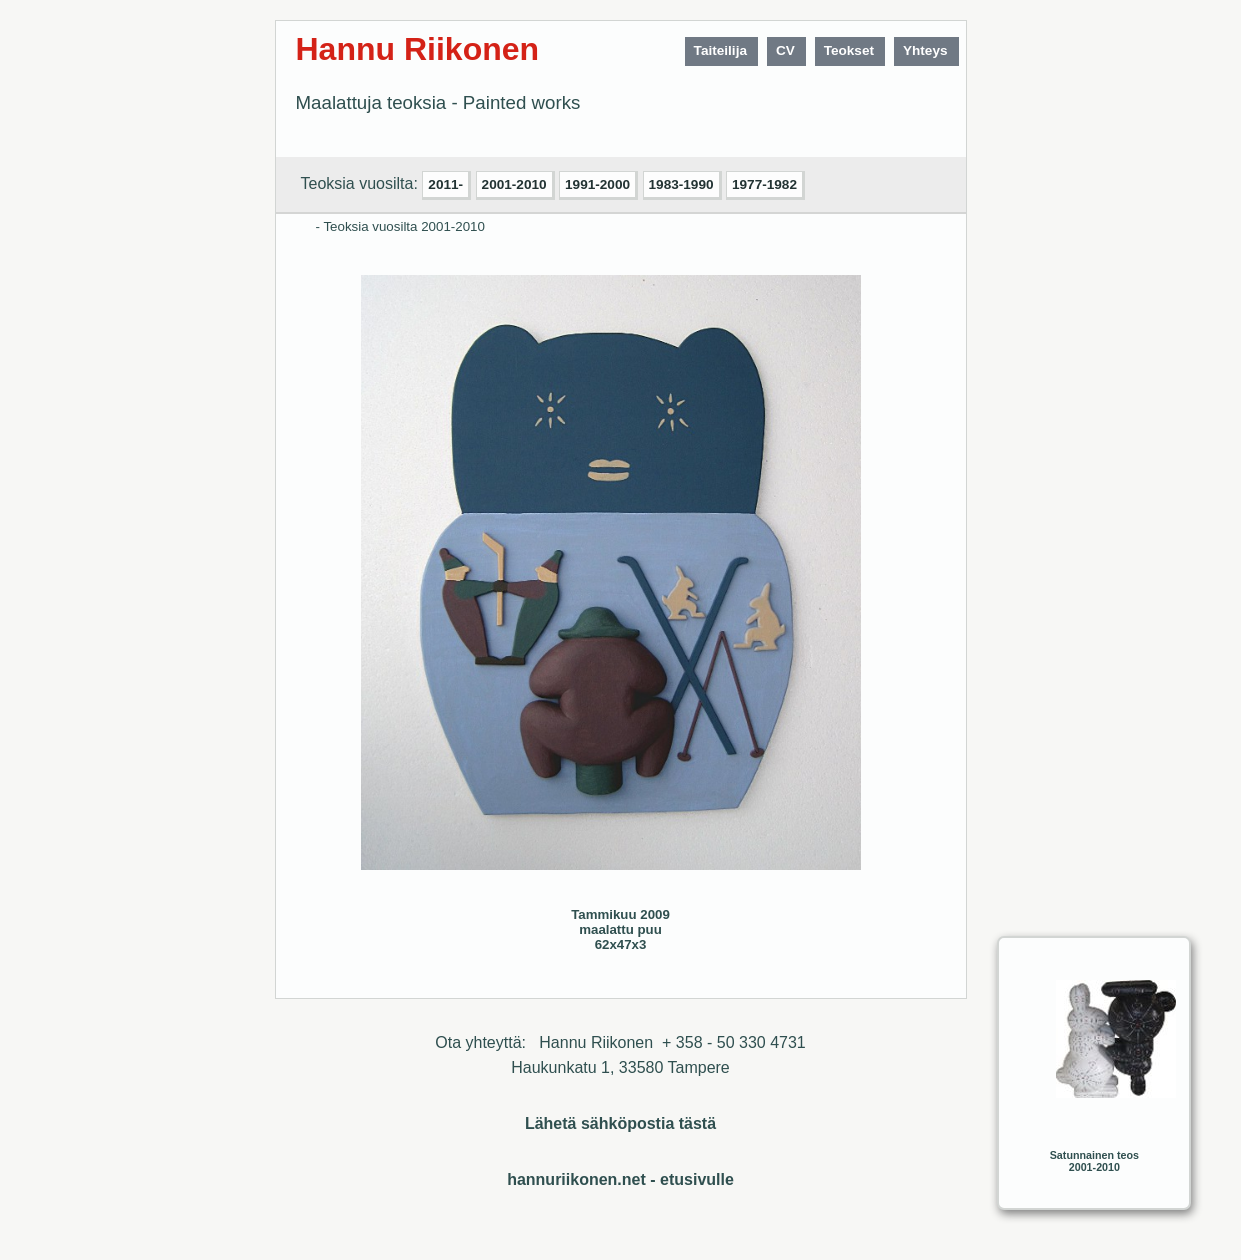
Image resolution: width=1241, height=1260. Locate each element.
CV (785, 50)
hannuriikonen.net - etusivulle (620, 1179)
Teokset (849, 50)
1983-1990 (681, 184)
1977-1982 (764, 184)
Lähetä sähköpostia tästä (620, 1123)
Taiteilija (720, 50)
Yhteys (925, 50)
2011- (445, 184)
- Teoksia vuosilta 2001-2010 (400, 226)
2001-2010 (514, 184)
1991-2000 (597, 184)
